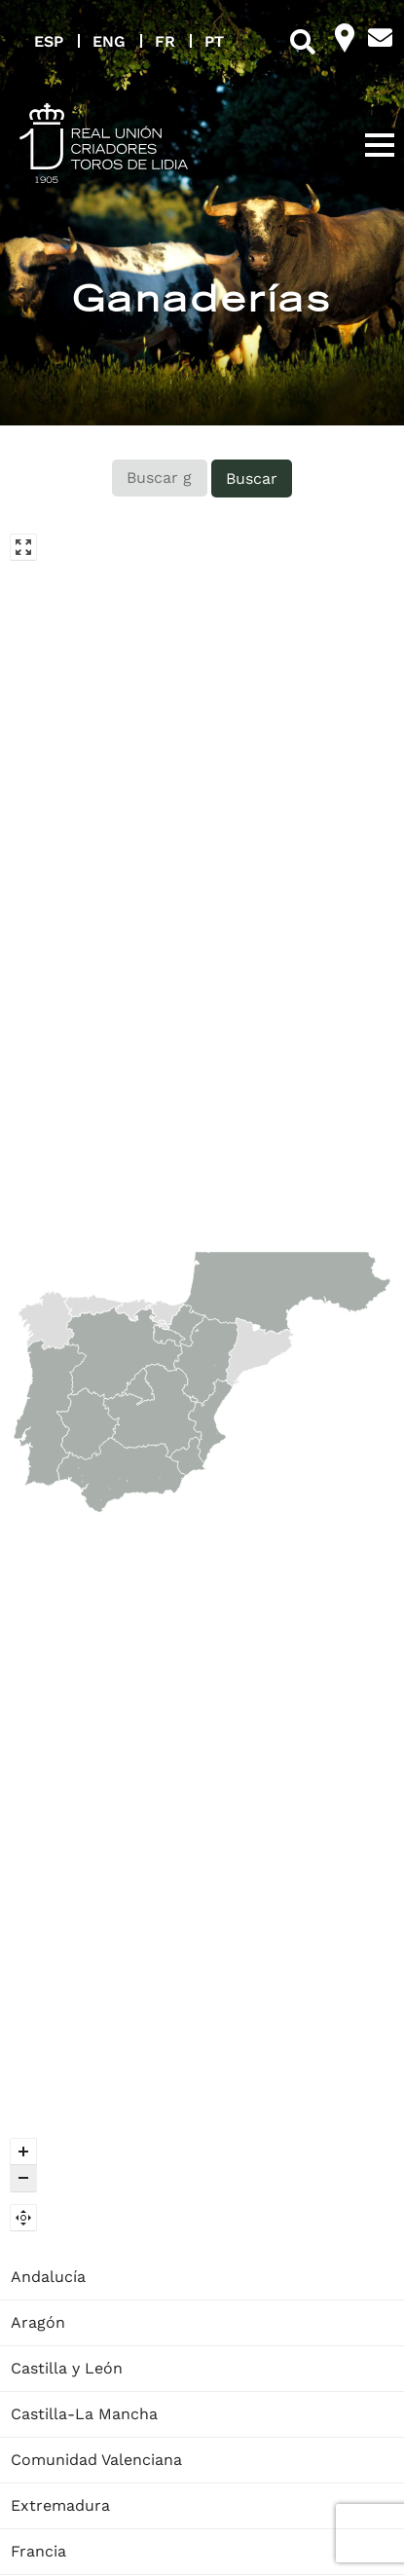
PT (214, 41)
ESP (48, 41)
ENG (109, 41)
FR (165, 41)
